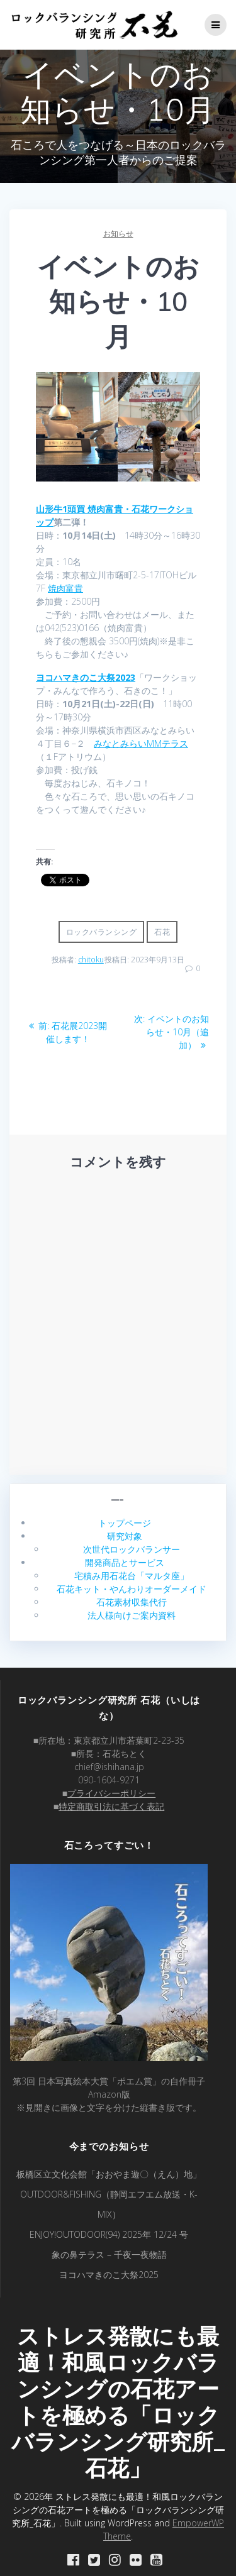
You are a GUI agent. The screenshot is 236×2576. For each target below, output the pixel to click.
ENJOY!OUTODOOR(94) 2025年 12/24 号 (109, 2234)
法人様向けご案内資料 (131, 1615)
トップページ (124, 1523)
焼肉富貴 (65, 588)
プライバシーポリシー (111, 1793)
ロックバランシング (101, 932)
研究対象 (124, 1536)
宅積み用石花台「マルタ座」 (131, 1576)
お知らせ (118, 233)
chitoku (91, 959)
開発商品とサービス (124, 1562)
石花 (162, 932)
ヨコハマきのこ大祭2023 (85, 677)
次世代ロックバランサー (131, 1549)
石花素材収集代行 (131, 1602)
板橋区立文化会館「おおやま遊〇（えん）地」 (108, 2174)
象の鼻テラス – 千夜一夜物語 (109, 2254)
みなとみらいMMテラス (141, 743)
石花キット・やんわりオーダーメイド (131, 1589)
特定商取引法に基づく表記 (111, 1806)
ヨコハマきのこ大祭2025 (109, 2275)
